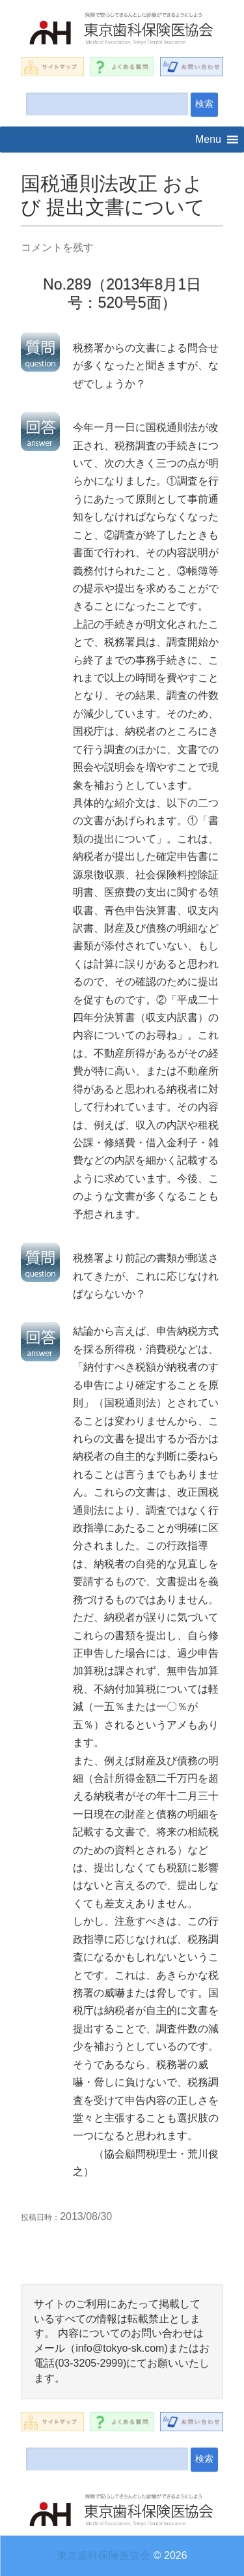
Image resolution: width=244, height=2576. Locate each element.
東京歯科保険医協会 (103, 2555)
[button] (208, 139)
